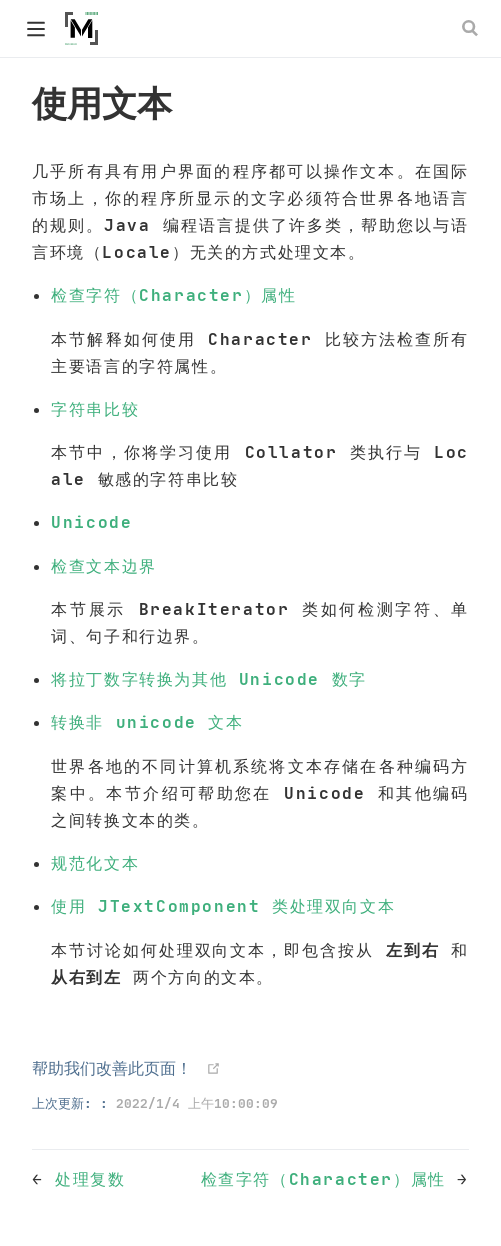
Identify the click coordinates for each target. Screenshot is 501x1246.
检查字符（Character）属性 (173, 295)
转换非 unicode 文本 (147, 722)
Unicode (91, 522)
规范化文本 (95, 863)
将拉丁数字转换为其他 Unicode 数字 (209, 679)
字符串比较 (95, 409)
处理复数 (90, 1179)
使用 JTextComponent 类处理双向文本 (223, 906)
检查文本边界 (104, 566)
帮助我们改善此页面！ (112, 1068)
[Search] (472, 28)
